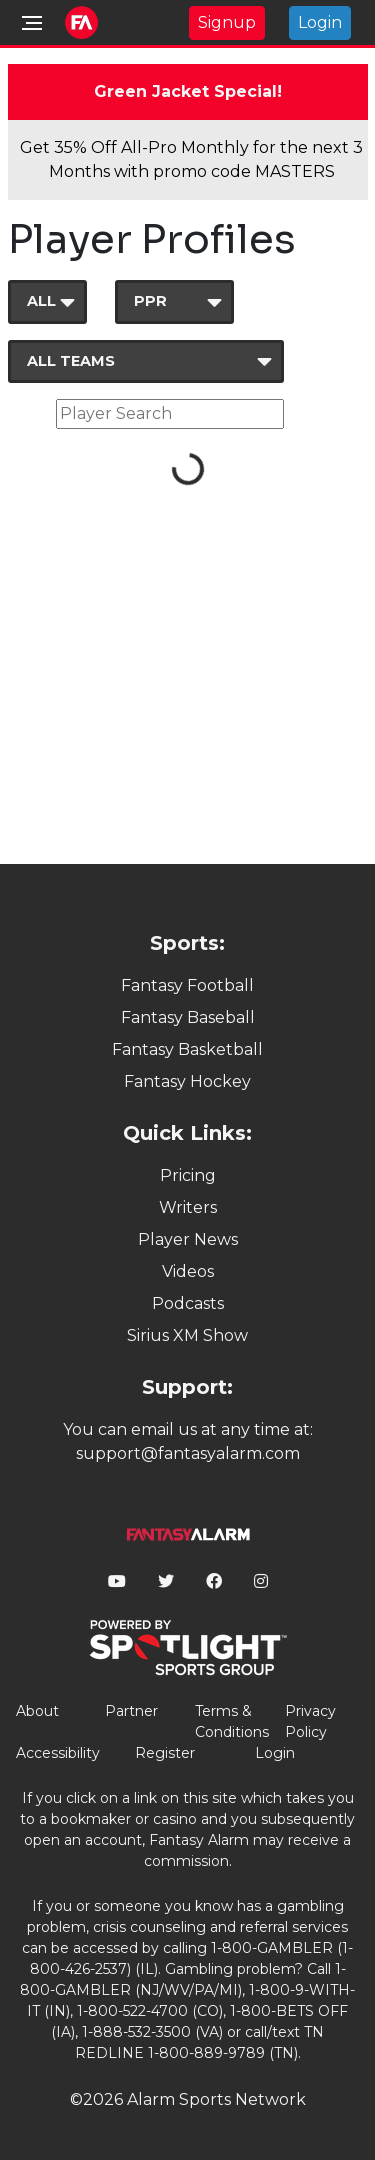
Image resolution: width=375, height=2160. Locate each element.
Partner (131, 1711)
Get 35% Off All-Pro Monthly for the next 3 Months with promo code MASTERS (191, 159)
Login (320, 22)
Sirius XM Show (187, 1335)
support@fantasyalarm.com (188, 1453)
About (37, 1711)
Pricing (188, 1175)
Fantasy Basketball (187, 1049)
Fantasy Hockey (187, 1081)
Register (165, 1753)
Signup (227, 22)
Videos (188, 1271)
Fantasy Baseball (188, 1017)
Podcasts (188, 1303)
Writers (188, 1207)
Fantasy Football (187, 985)
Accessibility (58, 1753)
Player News (188, 1239)
